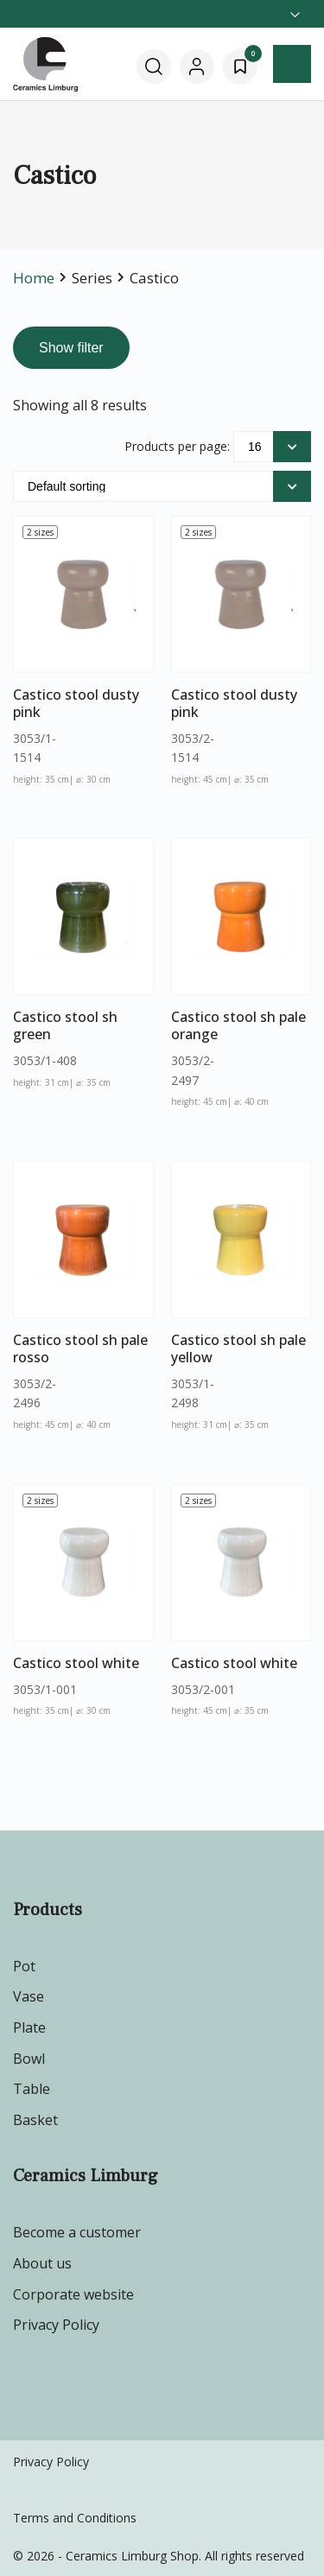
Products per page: (177, 446)
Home (33, 278)
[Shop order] (162, 486)
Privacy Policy (56, 2324)
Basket (35, 2119)
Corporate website (73, 2294)
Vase (28, 1996)
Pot (24, 1966)
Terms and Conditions (75, 2517)
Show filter (71, 347)
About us (42, 2263)
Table (31, 2088)
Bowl (29, 2058)
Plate (29, 2027)
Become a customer (77, 2232)
